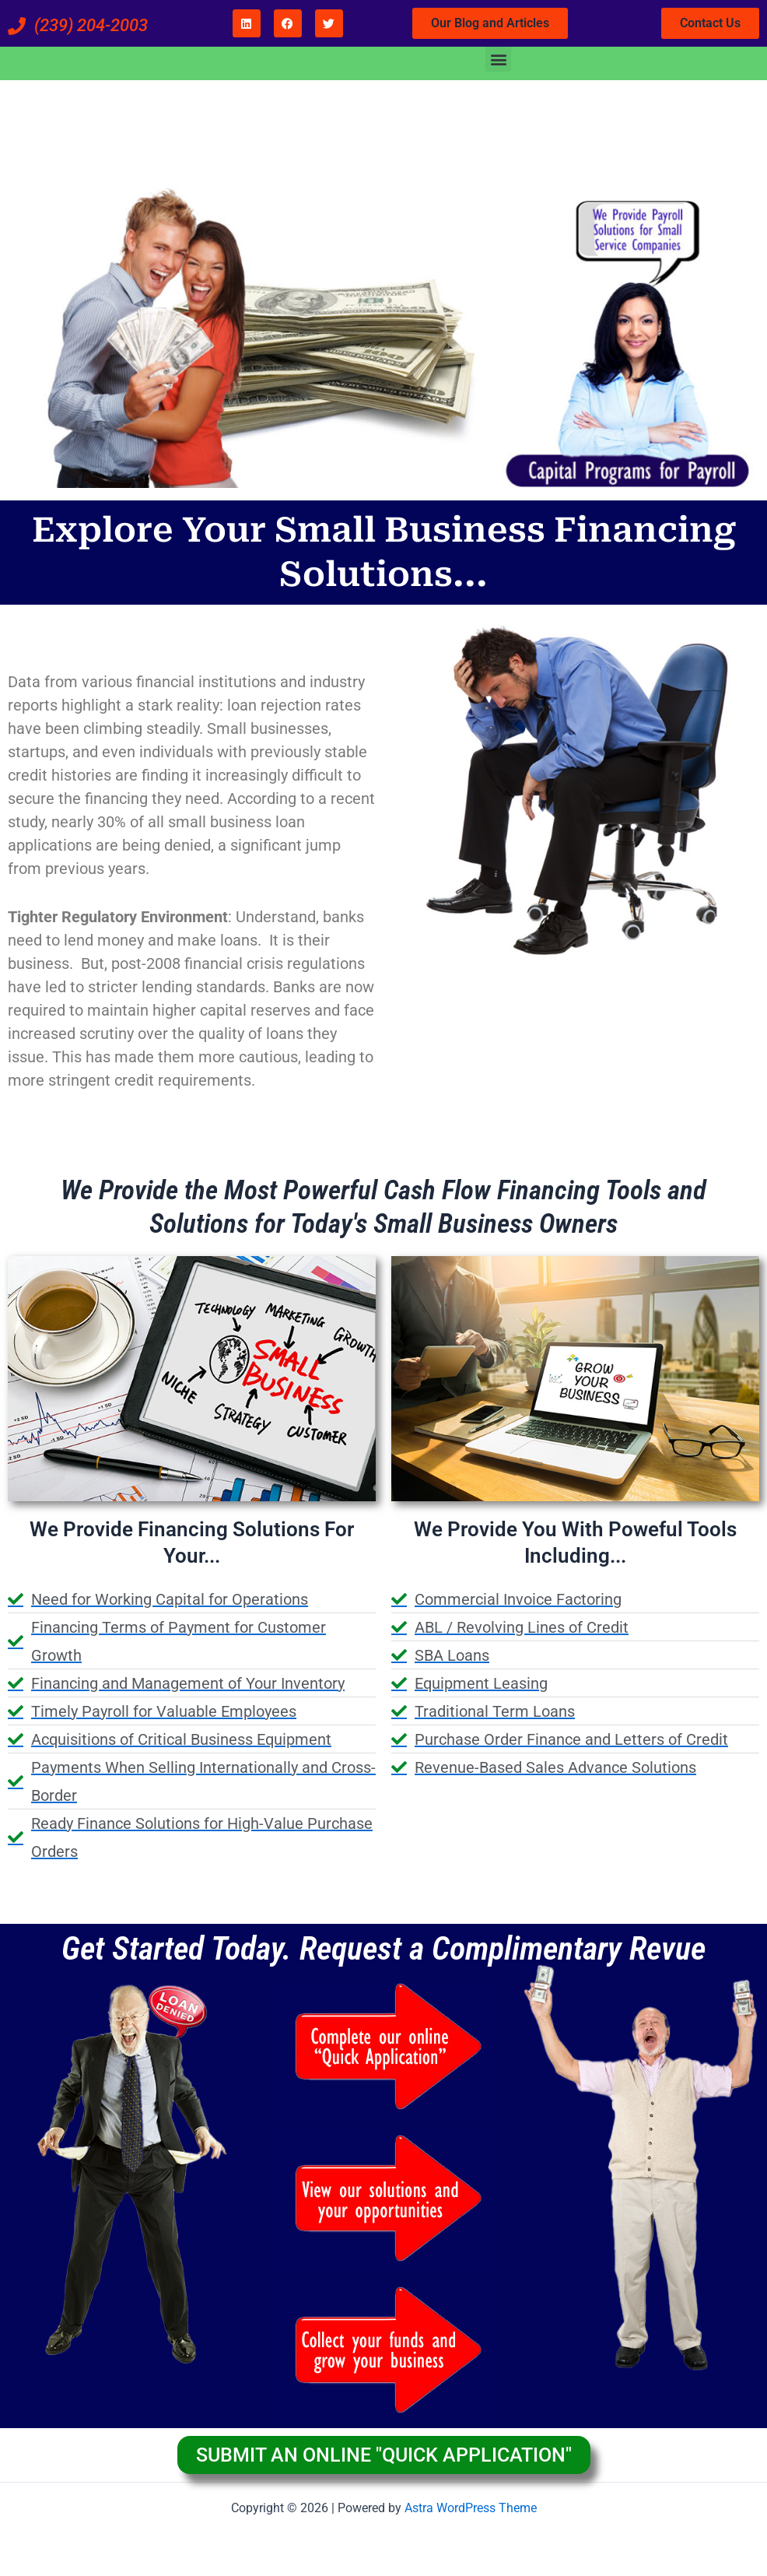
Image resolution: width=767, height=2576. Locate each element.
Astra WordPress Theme (471, 2508)
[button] (498, 59)
